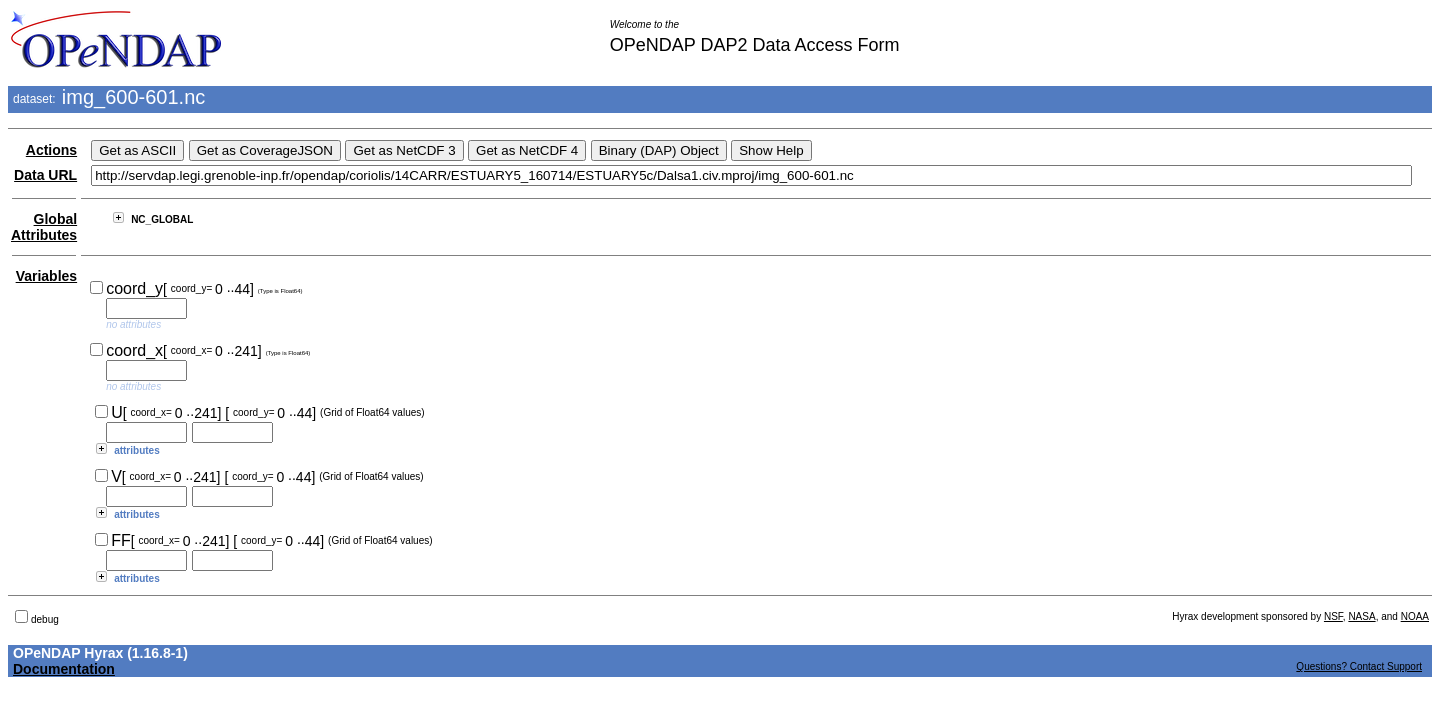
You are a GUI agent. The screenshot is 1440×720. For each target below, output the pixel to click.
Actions (51, 150)
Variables (47, 276)
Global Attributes (44, 227)
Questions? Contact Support (1359, 666)
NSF (1333, 616)
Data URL (45, 175)
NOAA (1415, 616)
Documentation (64, 669)
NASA (1361, 616)
